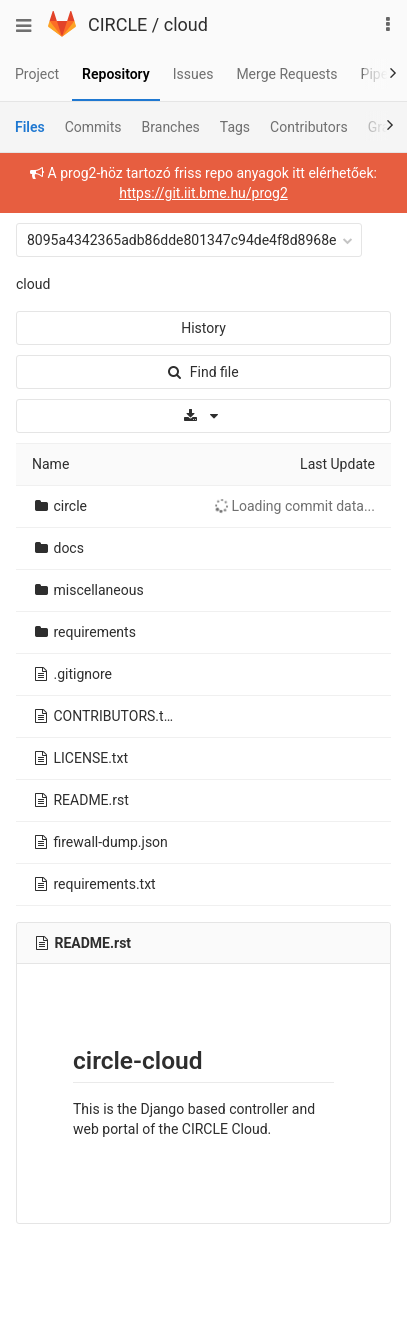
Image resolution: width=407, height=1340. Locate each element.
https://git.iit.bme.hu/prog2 (203, 193)
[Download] (203, 416)
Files (30, 127)
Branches (171, 127)
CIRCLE (117, 24)
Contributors (309, 127)
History (203, 328)
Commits (93, 127)
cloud (186, 24)
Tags (235, 127)
